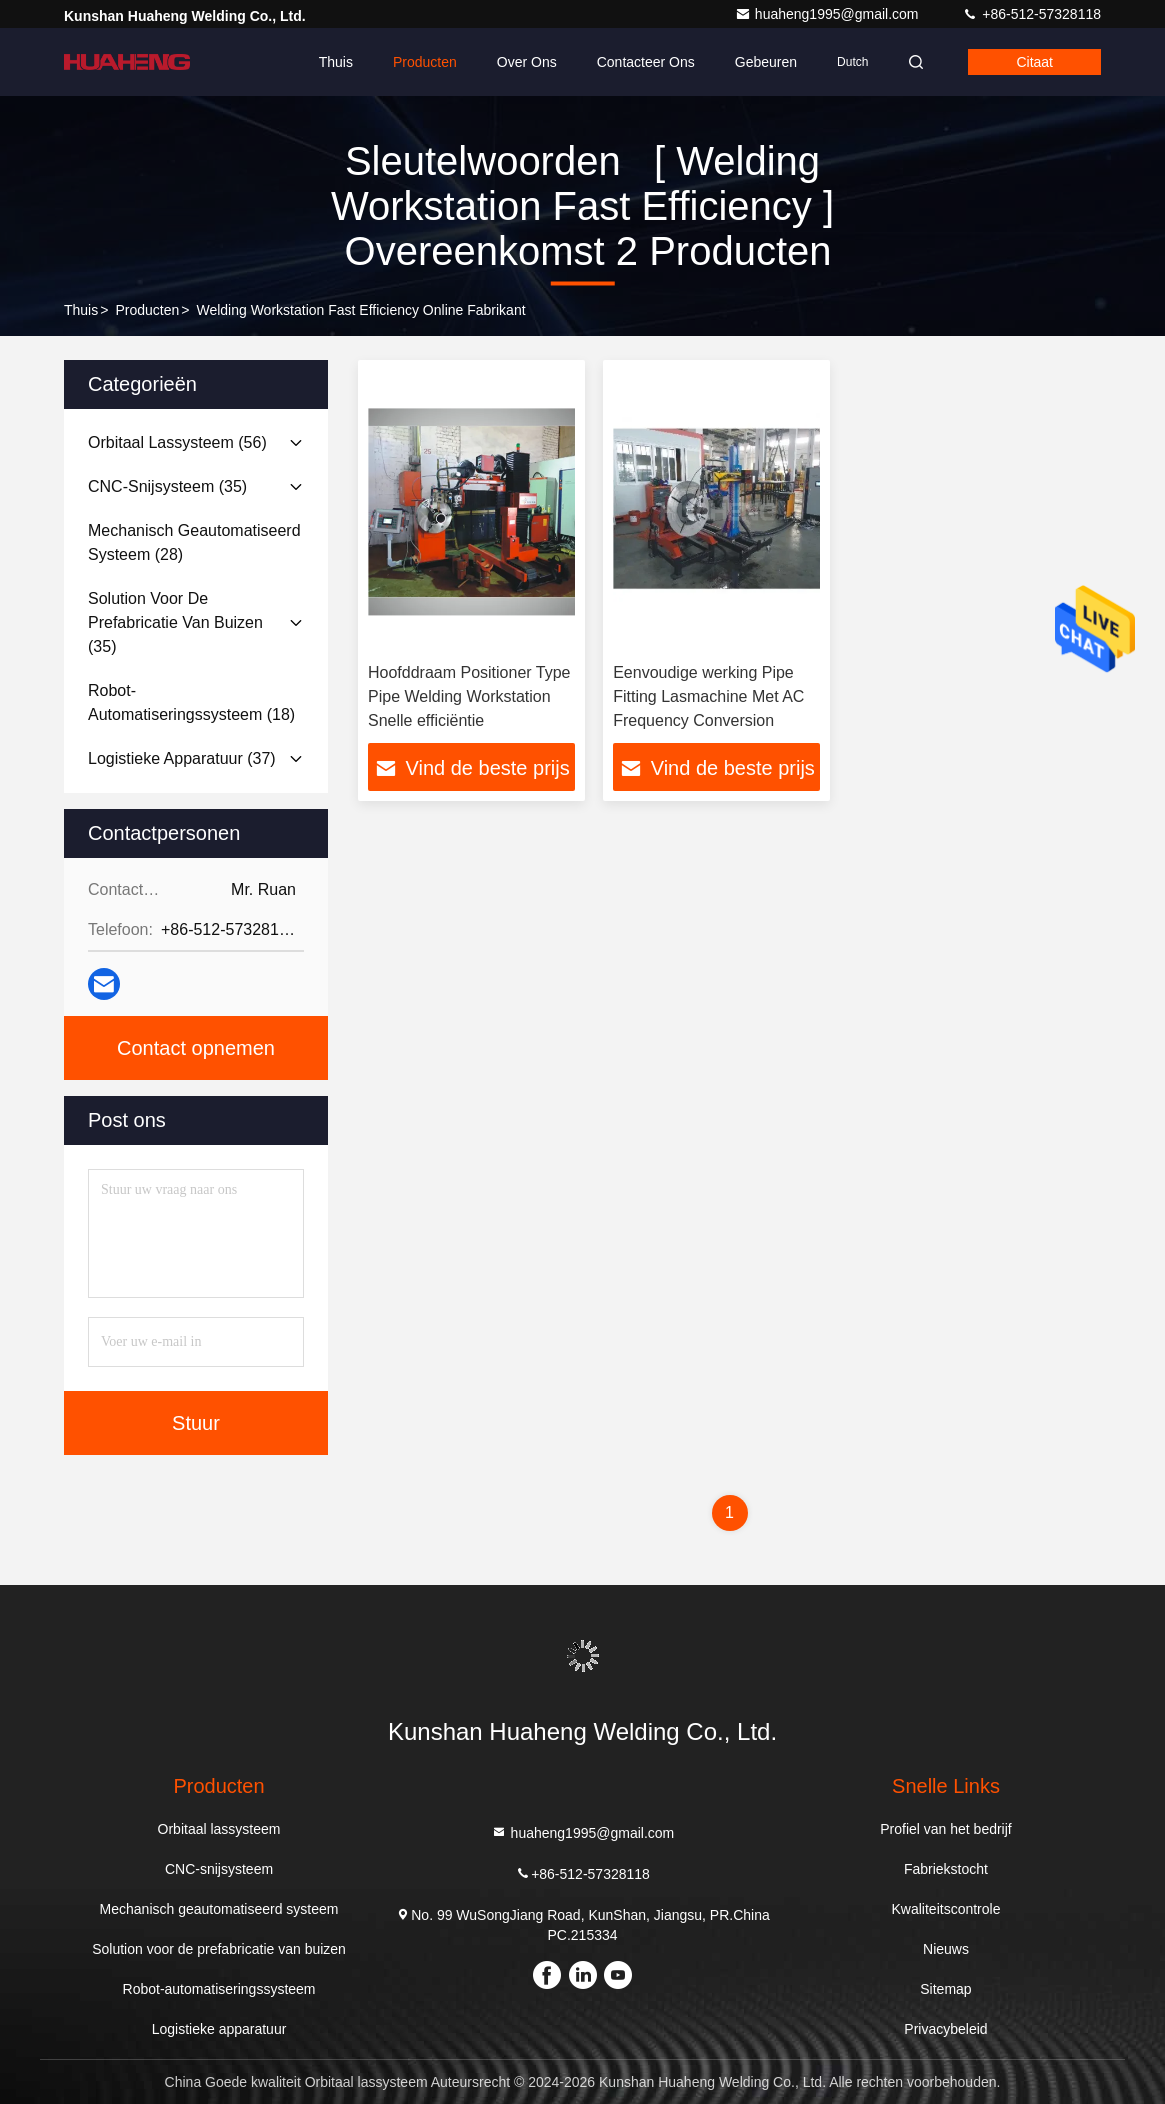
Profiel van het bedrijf (946, 1829)
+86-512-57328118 (1031, 14)
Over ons (527, 62)
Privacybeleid (945, 2029)
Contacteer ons (646, 62)
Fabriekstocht (946, 1869)
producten (147, 310)
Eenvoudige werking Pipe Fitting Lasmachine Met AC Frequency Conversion (708, 696)
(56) (177, 442)
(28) (194, 542)
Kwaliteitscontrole (946, 1909)
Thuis (336, 62)
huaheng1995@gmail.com (829, 14)
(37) (182, 758)
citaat (1034, 62)
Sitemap (945, 1989)
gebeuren (766, 62)
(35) (167, 486)
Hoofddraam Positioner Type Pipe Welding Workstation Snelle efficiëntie (469, 696)
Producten (425, 62)
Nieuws (946, 1949)
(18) (191, 702)
